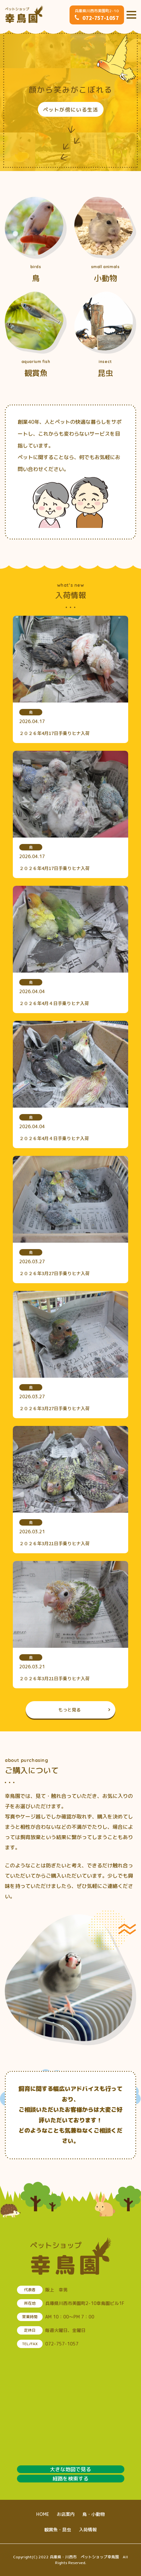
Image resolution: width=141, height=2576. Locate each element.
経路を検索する (70, 2478)
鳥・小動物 (93, 2514)
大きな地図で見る (70, 2469)
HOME (42, 2514)
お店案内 (66, 2514)
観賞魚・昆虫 (57, 2529)
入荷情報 (88, 2529)
